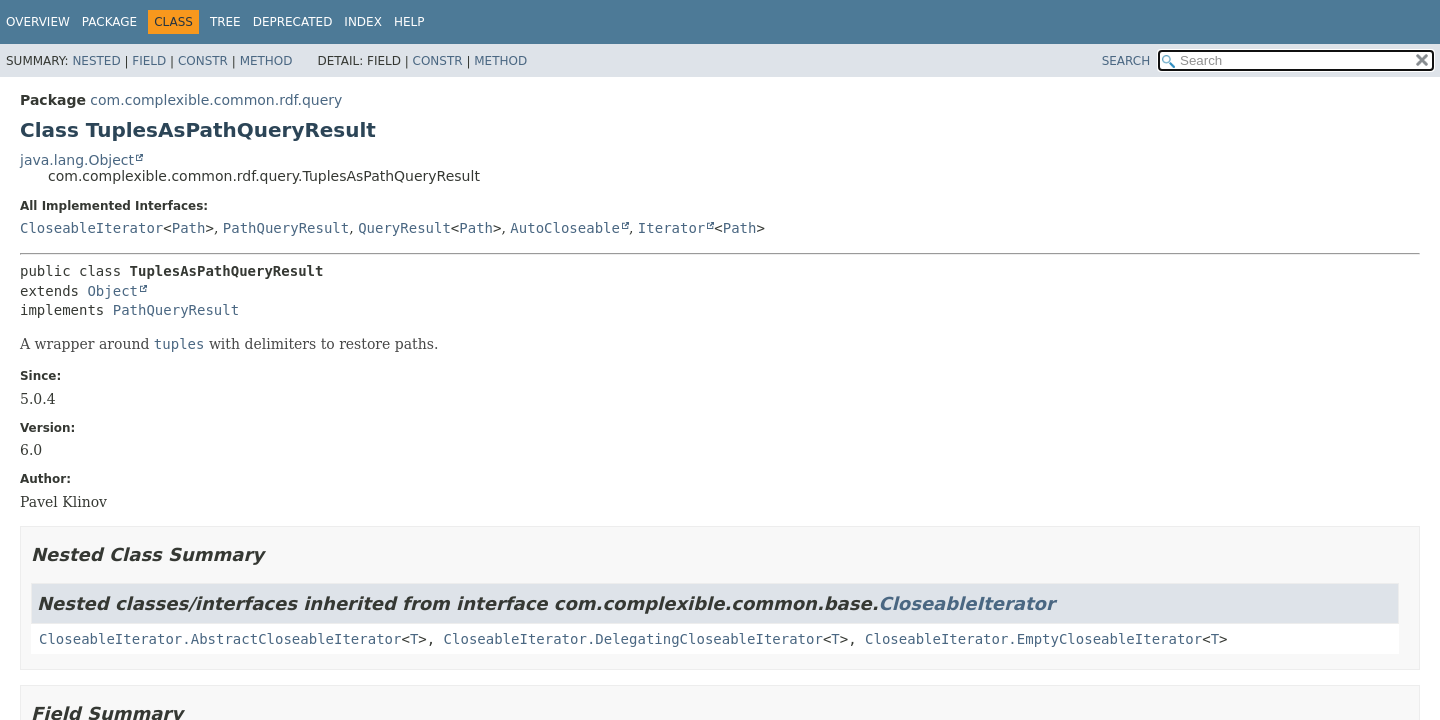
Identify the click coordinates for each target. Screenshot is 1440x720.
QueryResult (404, 228)
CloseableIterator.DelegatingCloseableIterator (633, 639)
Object (112, 291)
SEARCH (1126, 61)
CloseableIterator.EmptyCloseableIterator (1033, 639)
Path (189, 228)
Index (363, 22)
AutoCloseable (565, 228)
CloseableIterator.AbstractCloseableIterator (220, 639)
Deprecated (293, 22)
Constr (203, 61)
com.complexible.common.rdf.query (216, 100)
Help (409, 22)
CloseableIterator (91, 228)
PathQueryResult (286, 228)
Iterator (671, 228)
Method (266, 61)
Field (149, 61)
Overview (38, 22)
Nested (96, 61)
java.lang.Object (77, 160)
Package (109, 22)
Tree (225, 22)
